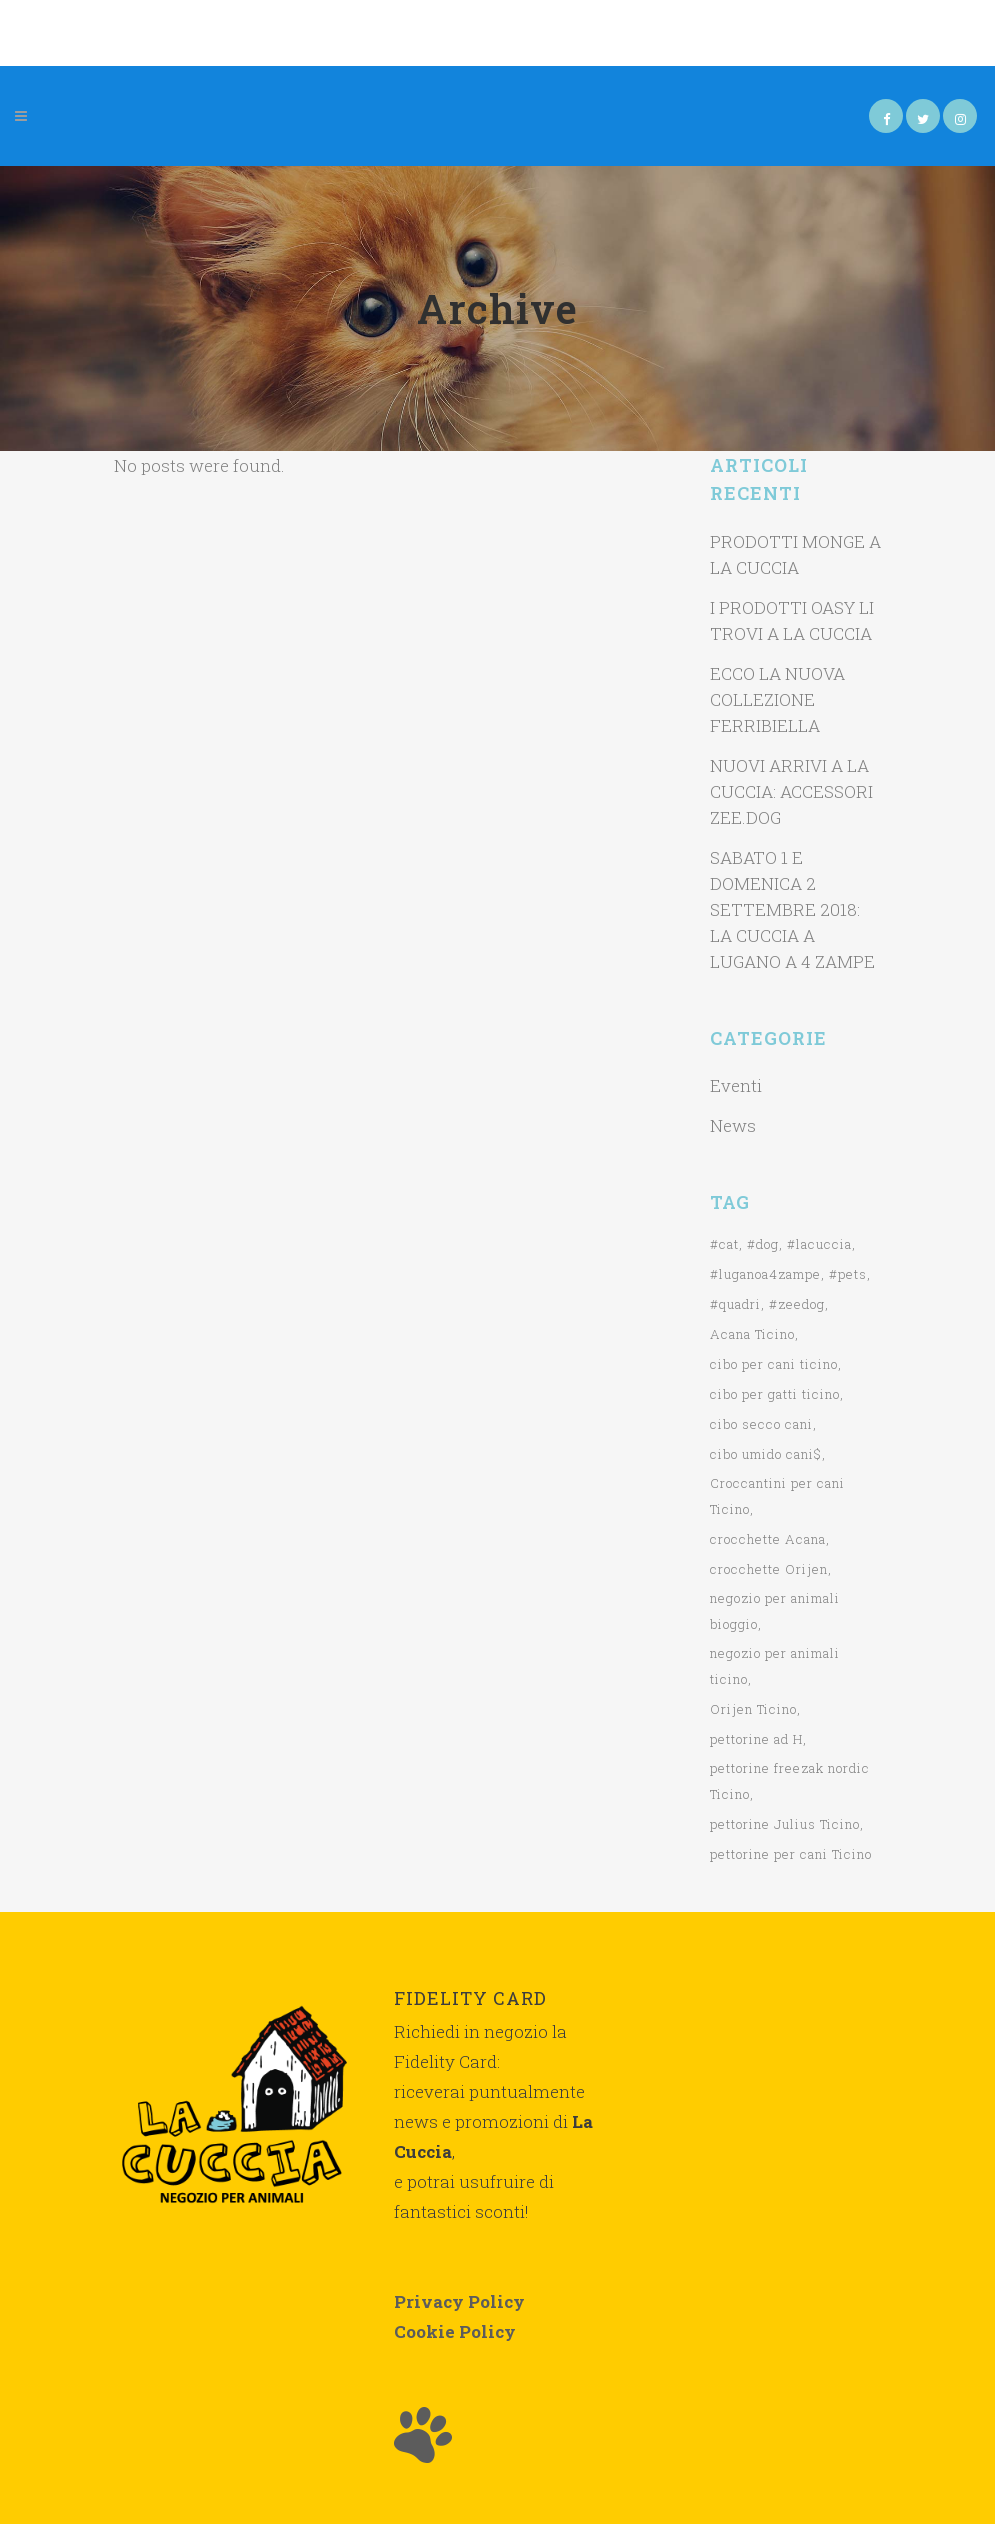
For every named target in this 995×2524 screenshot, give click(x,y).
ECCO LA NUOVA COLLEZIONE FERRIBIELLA (777, 699)
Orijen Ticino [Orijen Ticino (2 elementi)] (753, 1709)
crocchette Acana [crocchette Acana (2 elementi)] (768, 1539)
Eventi (736, 1085)
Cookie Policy (455, 2331)
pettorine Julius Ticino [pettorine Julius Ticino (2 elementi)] (785, 1824)
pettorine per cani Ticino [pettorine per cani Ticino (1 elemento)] (791, 1854)
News (733, 1125)
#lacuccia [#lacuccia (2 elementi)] (819, 1244)
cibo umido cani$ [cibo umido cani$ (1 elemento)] (766, 1454)
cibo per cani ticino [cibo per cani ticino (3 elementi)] (774, 1364)
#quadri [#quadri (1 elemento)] (735, 1304)
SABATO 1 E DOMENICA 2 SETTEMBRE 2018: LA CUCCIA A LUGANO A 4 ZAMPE (792, 909)
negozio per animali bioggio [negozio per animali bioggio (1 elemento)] (775, 1611)
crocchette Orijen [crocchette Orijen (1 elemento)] (769, 1569)
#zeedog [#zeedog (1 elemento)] (797, 1304)
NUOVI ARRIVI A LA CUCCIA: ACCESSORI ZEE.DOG (791, 791)
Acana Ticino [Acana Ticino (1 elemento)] (752, 1334)
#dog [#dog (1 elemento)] (763, 1244)
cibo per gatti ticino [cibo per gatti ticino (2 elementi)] (775, 1394)
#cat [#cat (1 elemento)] (724, 1244)
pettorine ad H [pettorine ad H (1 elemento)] (756, 1739)
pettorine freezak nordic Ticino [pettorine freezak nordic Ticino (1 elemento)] (790, 1781)
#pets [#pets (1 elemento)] (848, 1274)
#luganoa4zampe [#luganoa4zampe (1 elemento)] (765, 1274)
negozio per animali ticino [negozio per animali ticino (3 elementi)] (775, 1666)
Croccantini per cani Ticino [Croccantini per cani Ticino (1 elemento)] (777, 1496)
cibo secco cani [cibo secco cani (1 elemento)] (761, 1424)
